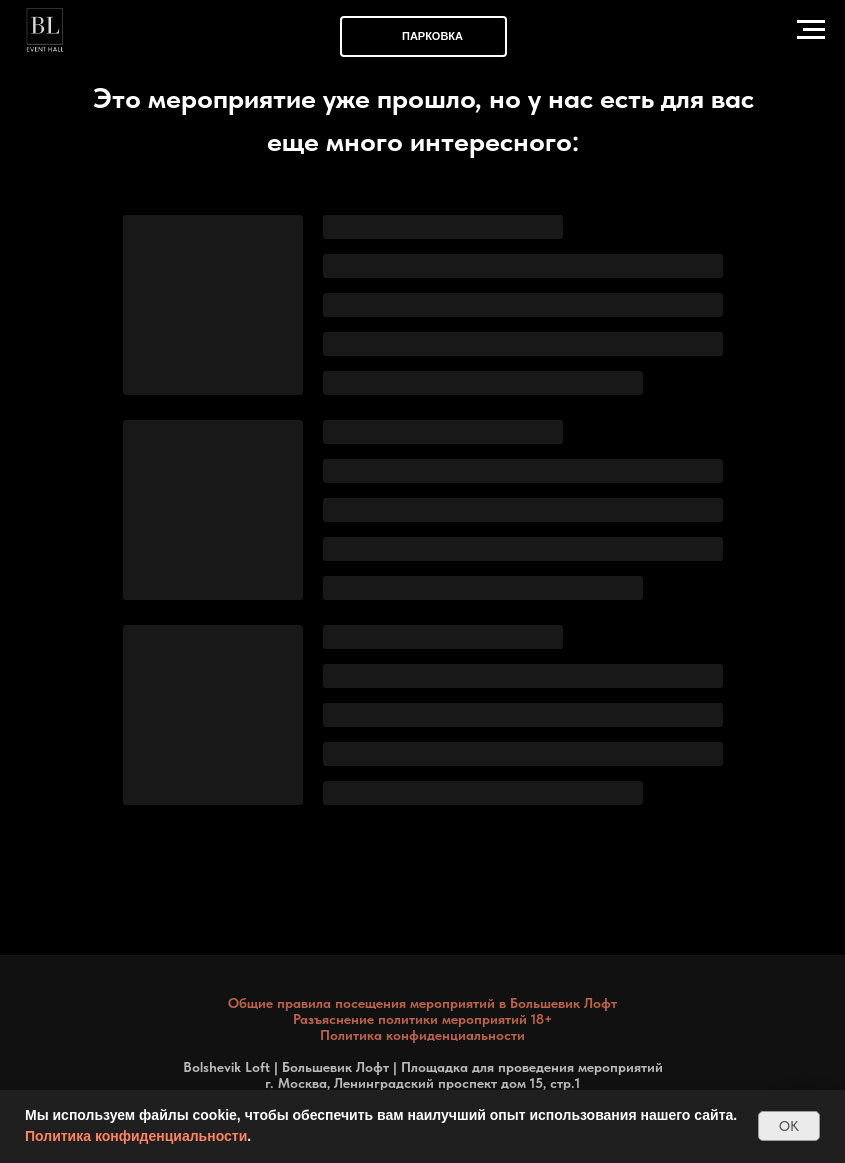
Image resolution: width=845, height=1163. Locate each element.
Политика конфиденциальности (136, 1136)
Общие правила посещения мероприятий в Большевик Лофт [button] (422, 1003)
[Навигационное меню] (811, 30)
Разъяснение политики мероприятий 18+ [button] (422, 1019)
